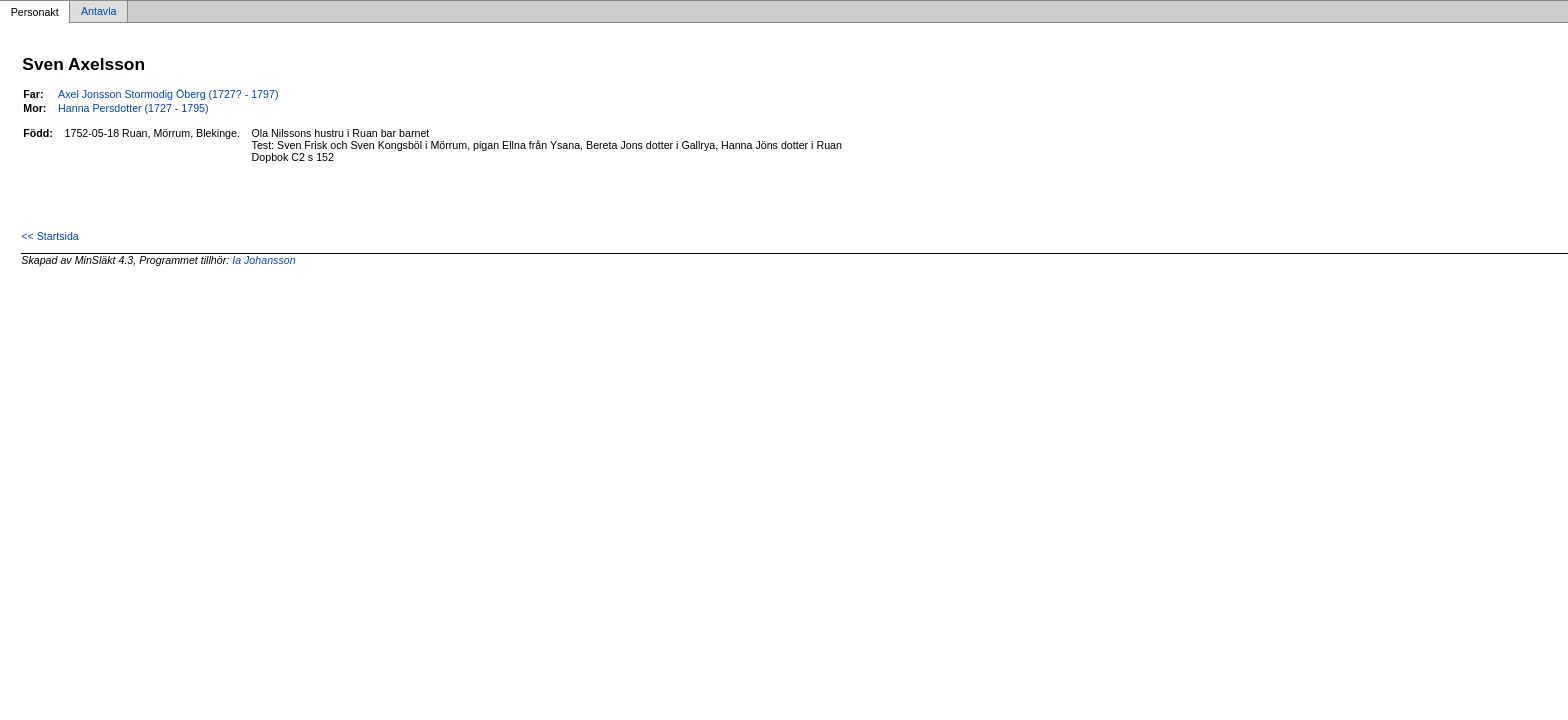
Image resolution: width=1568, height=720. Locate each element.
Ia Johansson (263, 260)
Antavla (99, 12)
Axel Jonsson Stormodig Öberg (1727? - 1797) (168, 94)
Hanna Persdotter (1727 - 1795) (133, 108)
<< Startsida (49, 236)
